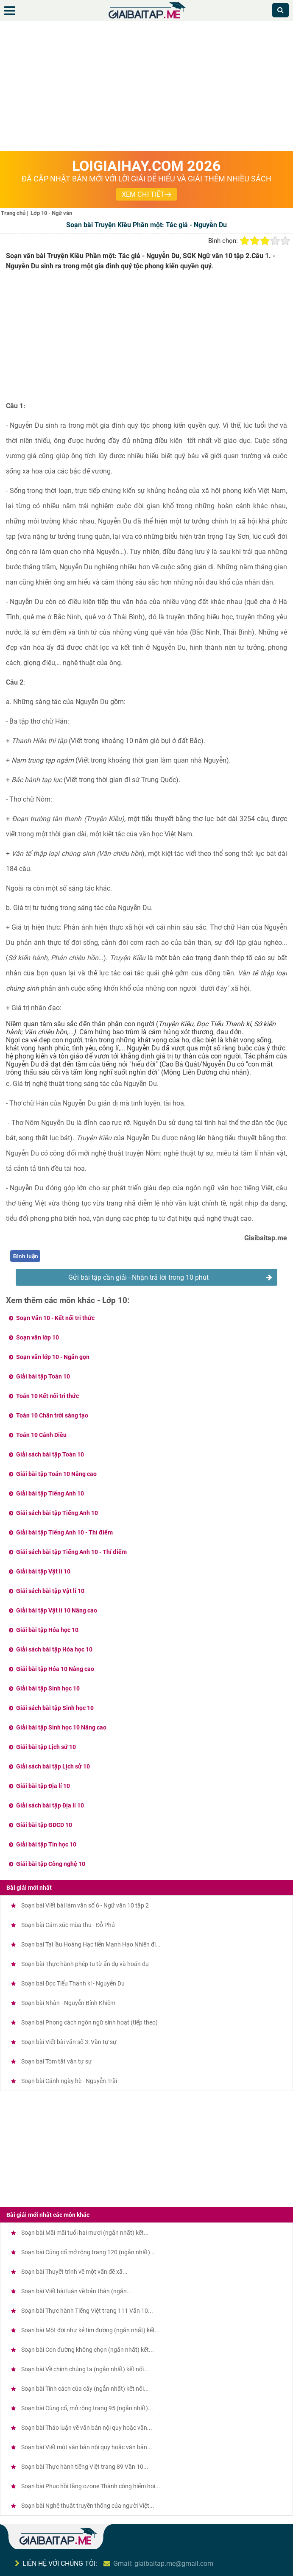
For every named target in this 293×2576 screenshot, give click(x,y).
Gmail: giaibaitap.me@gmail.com (163, 2563)
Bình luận (25, 1256)
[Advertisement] (146, 87)
